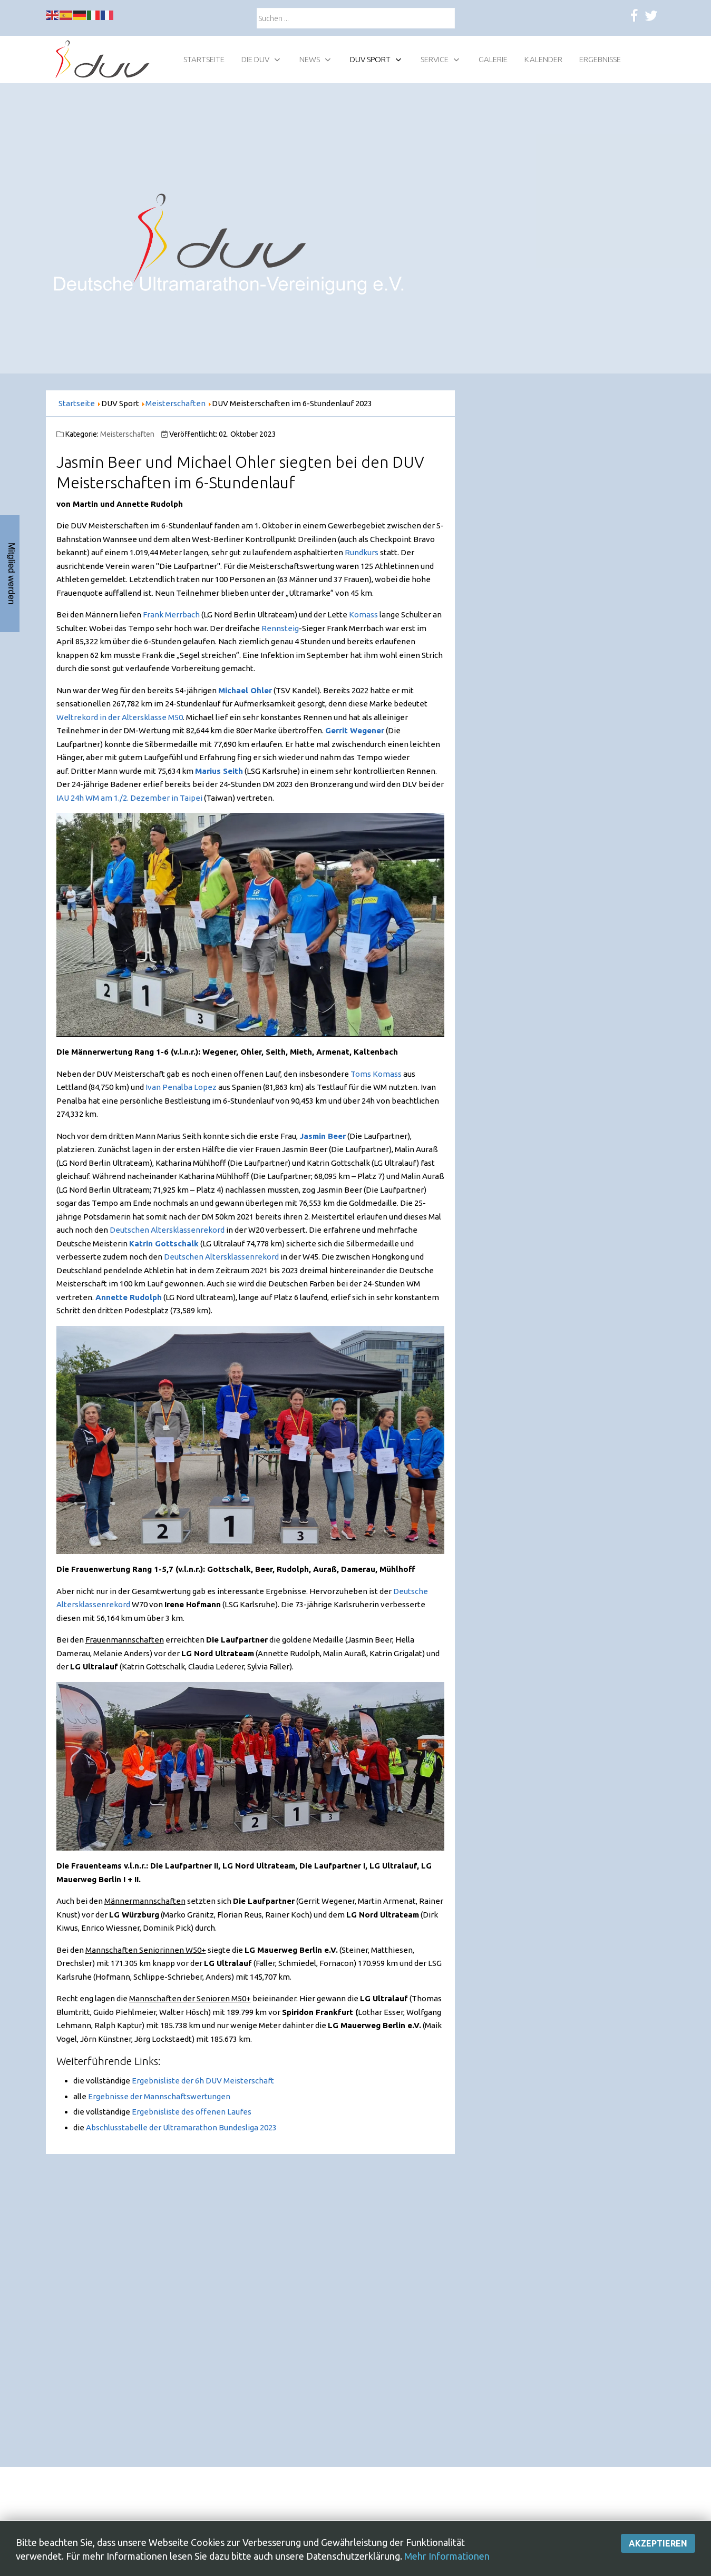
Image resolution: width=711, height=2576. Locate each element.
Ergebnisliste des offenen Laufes (191, 2111)
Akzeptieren (658, 2562)
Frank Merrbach (171, 614)
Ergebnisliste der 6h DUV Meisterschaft (203, 2080)
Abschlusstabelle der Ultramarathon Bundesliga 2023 (181, 2127)
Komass (363, 614)
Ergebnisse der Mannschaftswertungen (159, 2096)
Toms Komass (376, 1073)
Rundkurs (361, 552)
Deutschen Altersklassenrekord (167, 1229)
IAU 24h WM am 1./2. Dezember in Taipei (129, 797)
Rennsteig (280, 628)
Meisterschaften (127, 434)
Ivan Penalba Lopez (181, 1087)
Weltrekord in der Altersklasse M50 (119, 717)
